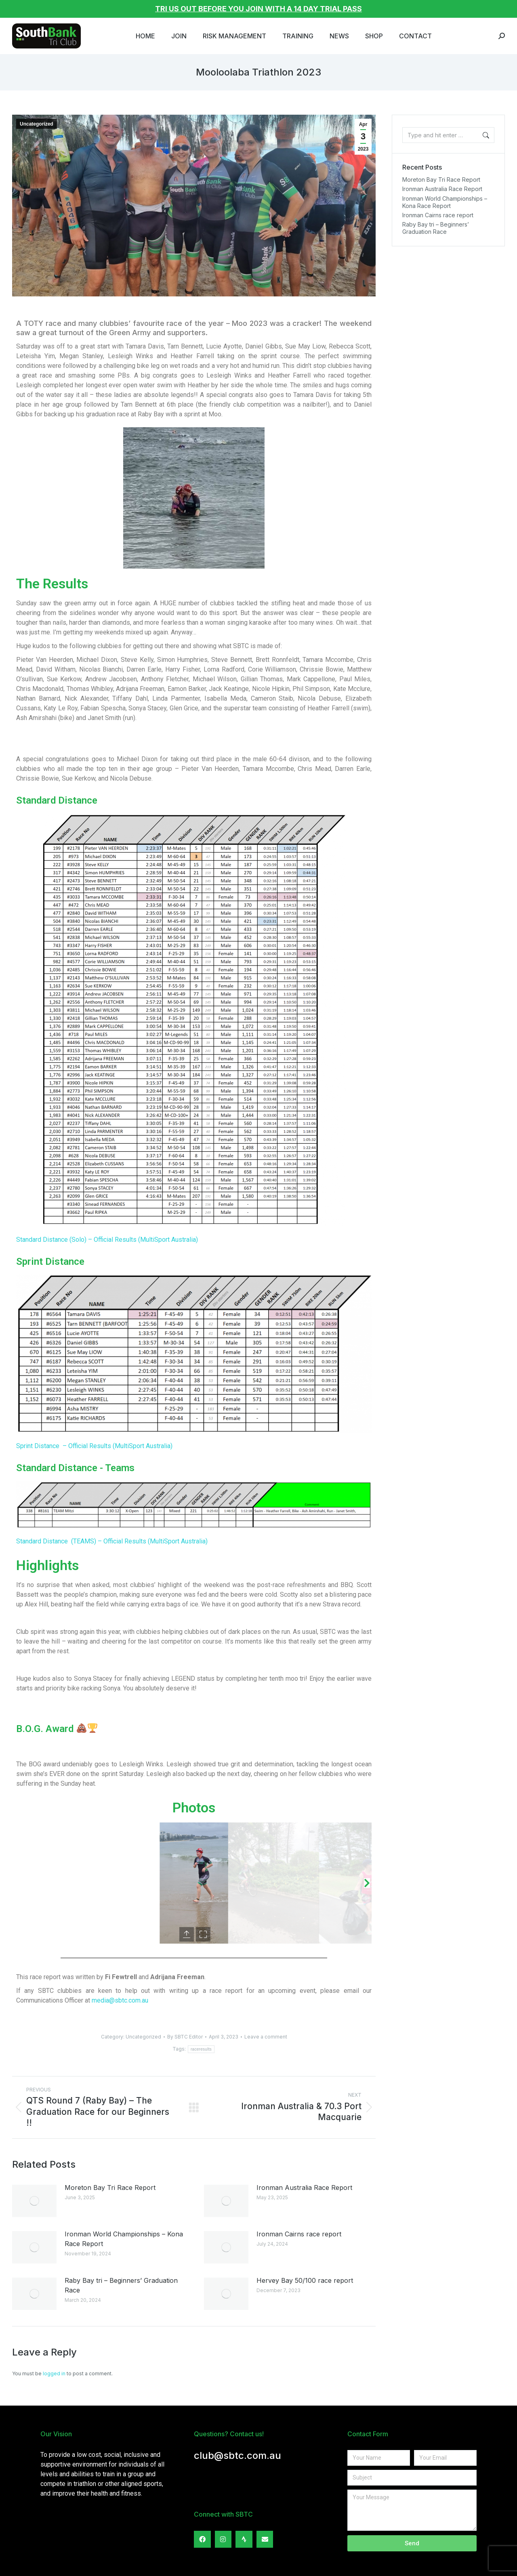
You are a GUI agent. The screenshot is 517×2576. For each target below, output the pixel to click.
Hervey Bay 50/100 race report (304, 2280)
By (185, 2037)
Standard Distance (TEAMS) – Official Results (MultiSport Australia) (112, 1541)
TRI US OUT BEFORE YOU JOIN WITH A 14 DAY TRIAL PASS (258, 8)
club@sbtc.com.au (237, 2455)
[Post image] (34, 2201)
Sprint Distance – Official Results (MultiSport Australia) (94, 1446)
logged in (54, 2373)
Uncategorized (36, 124)
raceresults (201, 2049)
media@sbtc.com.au (120, 2000)
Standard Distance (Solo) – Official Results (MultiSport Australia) (107, 1239)
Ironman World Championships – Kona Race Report (124, 2239)
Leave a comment (265, 2037)
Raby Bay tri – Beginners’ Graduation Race (121, 2285)
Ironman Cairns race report (298, 2234)
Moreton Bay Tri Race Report (110, 2187)
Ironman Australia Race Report (304, 2187)
